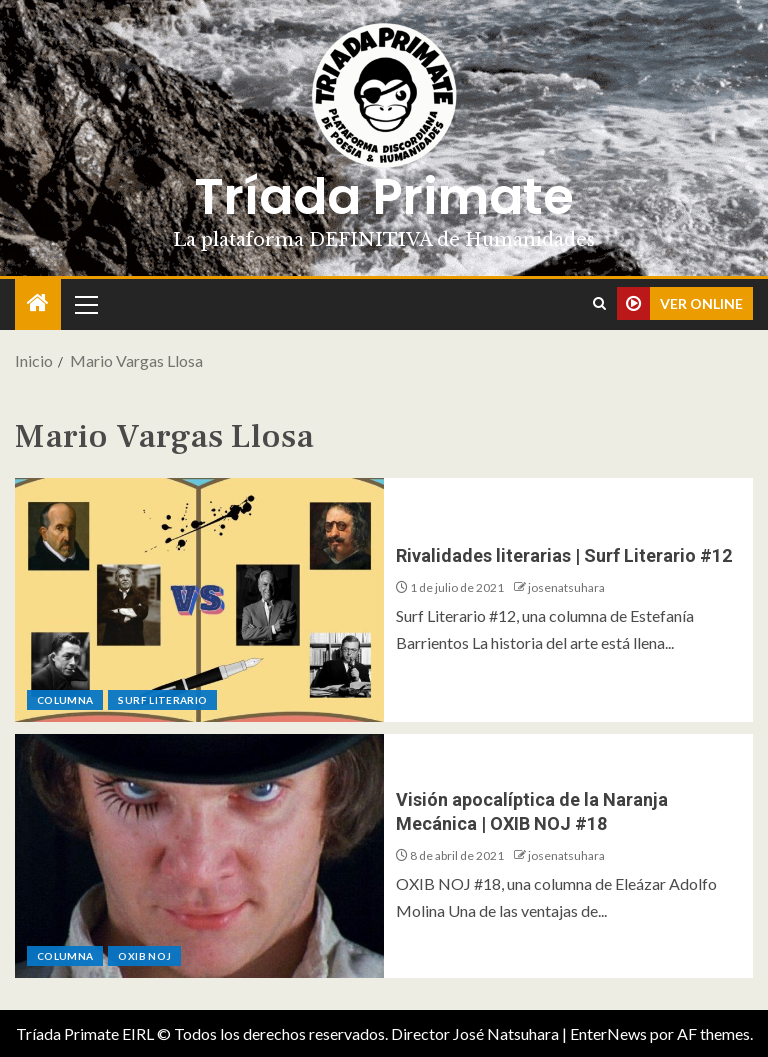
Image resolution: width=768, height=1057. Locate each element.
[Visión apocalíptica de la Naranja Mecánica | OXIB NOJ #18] (199, 856)
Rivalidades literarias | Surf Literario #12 (564, 555)
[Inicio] (38, 303)
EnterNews (608, 1033)
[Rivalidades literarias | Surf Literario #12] (199, 600)
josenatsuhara (566, 587)
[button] (85, 304)
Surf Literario (162, 700)
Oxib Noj (144, 956)
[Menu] (85, 304)
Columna (65, 700)
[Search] (599, 304)
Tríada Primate (384, 197)
